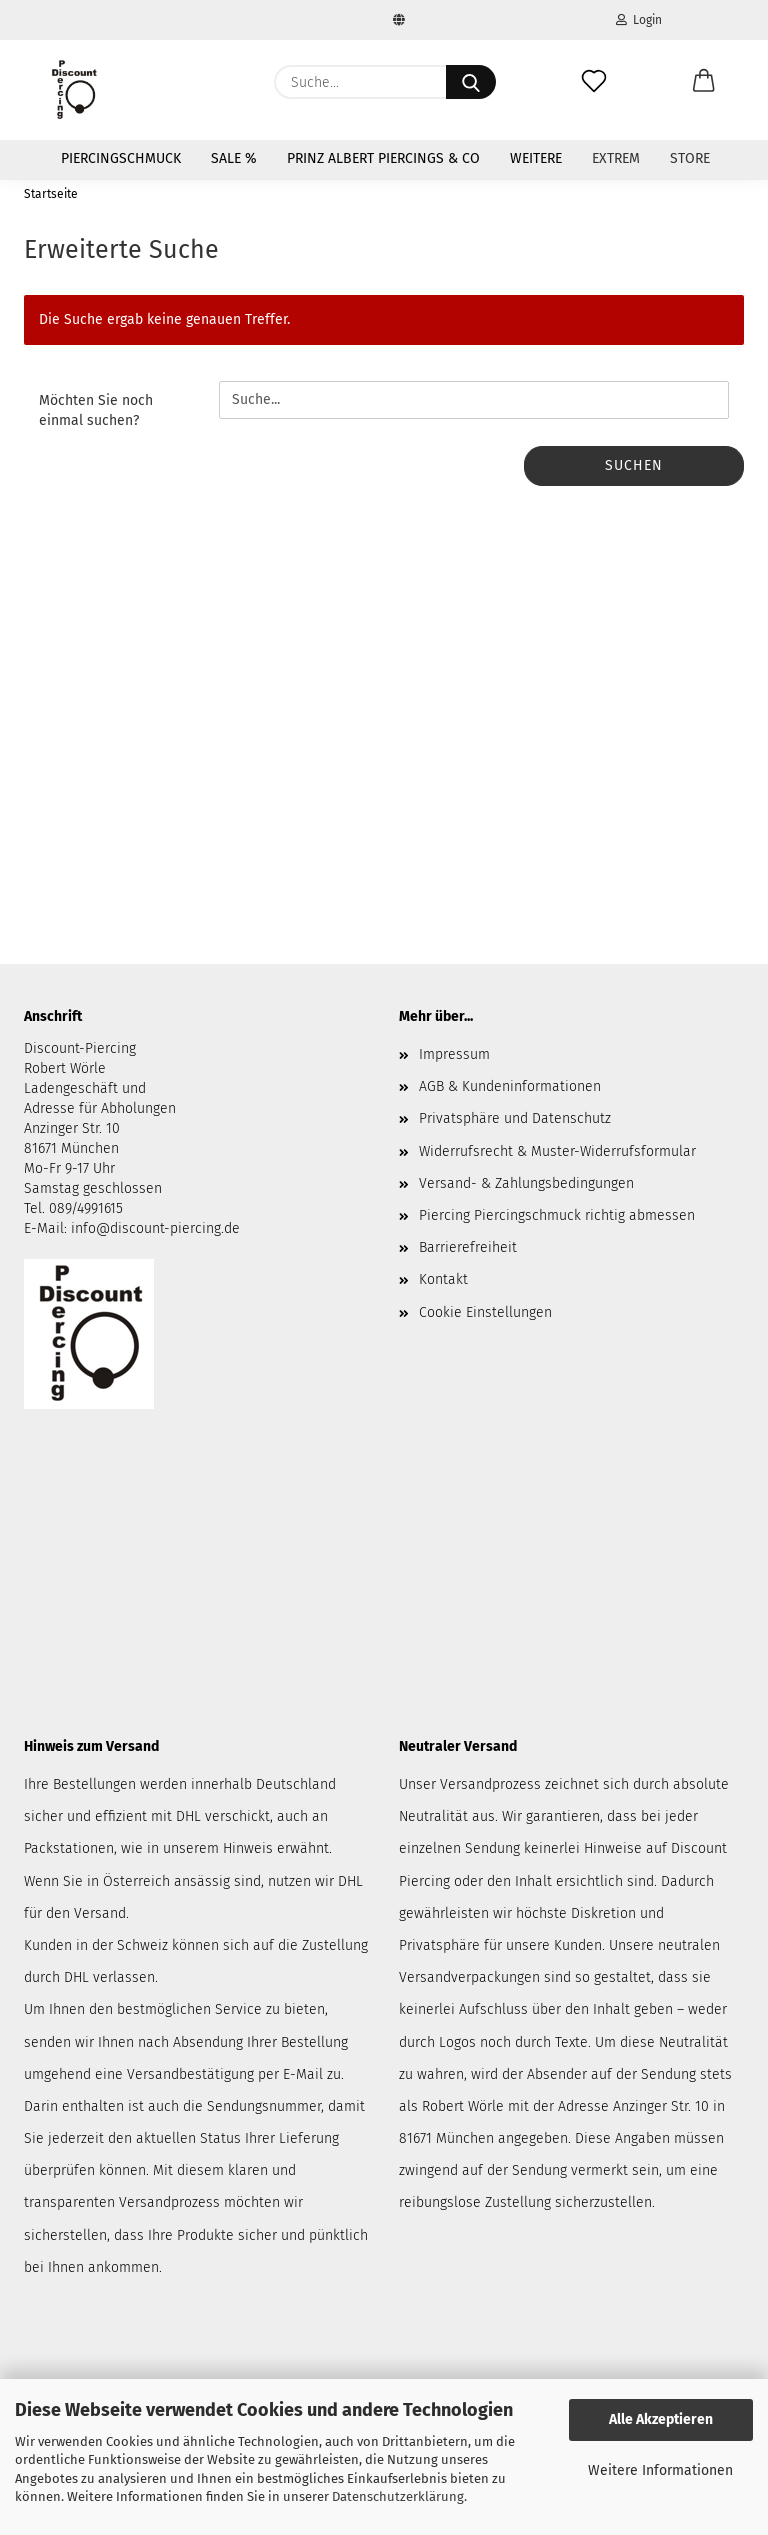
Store (690, 158)
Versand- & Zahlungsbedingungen (526, 1183)
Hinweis (248, 1848)
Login (639, 20)
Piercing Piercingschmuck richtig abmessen (557, 1215)
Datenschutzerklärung (398, 2496)
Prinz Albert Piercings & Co (383, 158)
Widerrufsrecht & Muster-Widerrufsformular (557, 1151)
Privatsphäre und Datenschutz (515, 1118)
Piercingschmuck (121, 158)
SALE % (234, 158)
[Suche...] (471, 82)
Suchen (634, 465)
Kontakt (443, 1279)
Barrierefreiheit (468, 1247)
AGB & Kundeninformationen (510, 1086)
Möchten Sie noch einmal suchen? (96, 410)
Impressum (454, 1054)
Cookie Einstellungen (485, 1312)
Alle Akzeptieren (661, 2419)
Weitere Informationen (660, 2470)
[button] (704, 82)
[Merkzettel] (594, 82)
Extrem (616, 158)
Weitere (536, 158)
